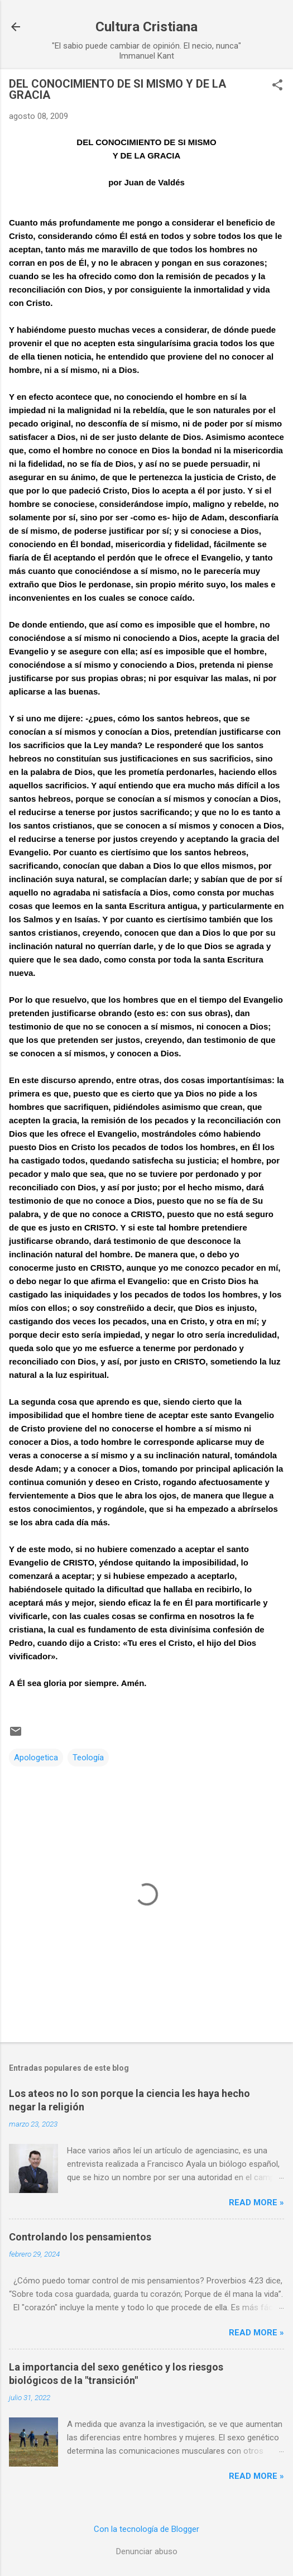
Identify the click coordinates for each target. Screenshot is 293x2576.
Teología (88, 1758)
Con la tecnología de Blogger (146, 2529)
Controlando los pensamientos (80, 2237)
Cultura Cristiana (146, 27)
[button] (277, 86)
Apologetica (36, 1758)
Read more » (256, 2202)
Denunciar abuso (146, 2551)
